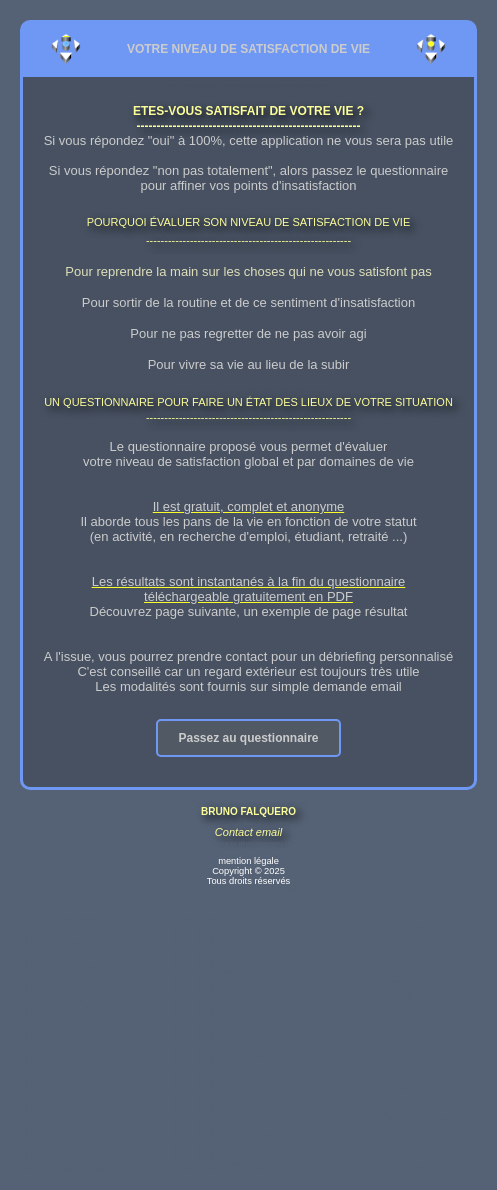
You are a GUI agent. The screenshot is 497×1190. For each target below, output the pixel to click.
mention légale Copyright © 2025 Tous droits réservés (248, 871)
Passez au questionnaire (248, 738)
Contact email (248, 832)
